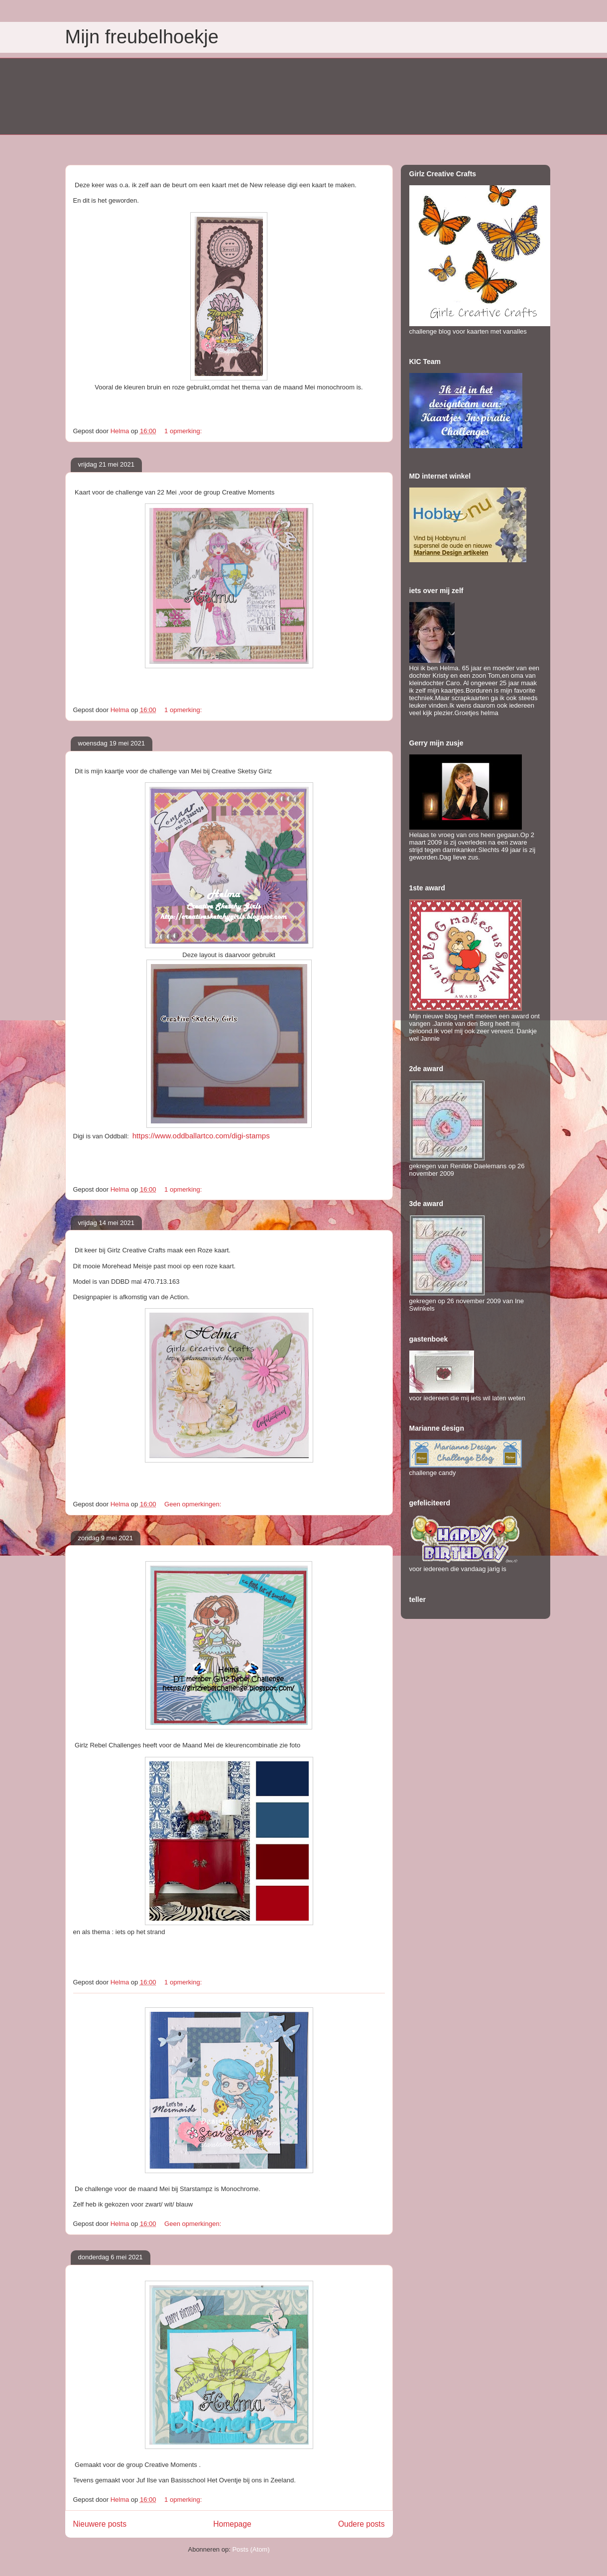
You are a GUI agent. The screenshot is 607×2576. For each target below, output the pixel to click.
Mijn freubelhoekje (142, 36)
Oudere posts (361, 2524)
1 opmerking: (184, 431)
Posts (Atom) (250, 2549)
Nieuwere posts (99, 2524)
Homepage (232, 2524)
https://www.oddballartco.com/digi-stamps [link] (201, 1135)
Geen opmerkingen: (193, 1504)
